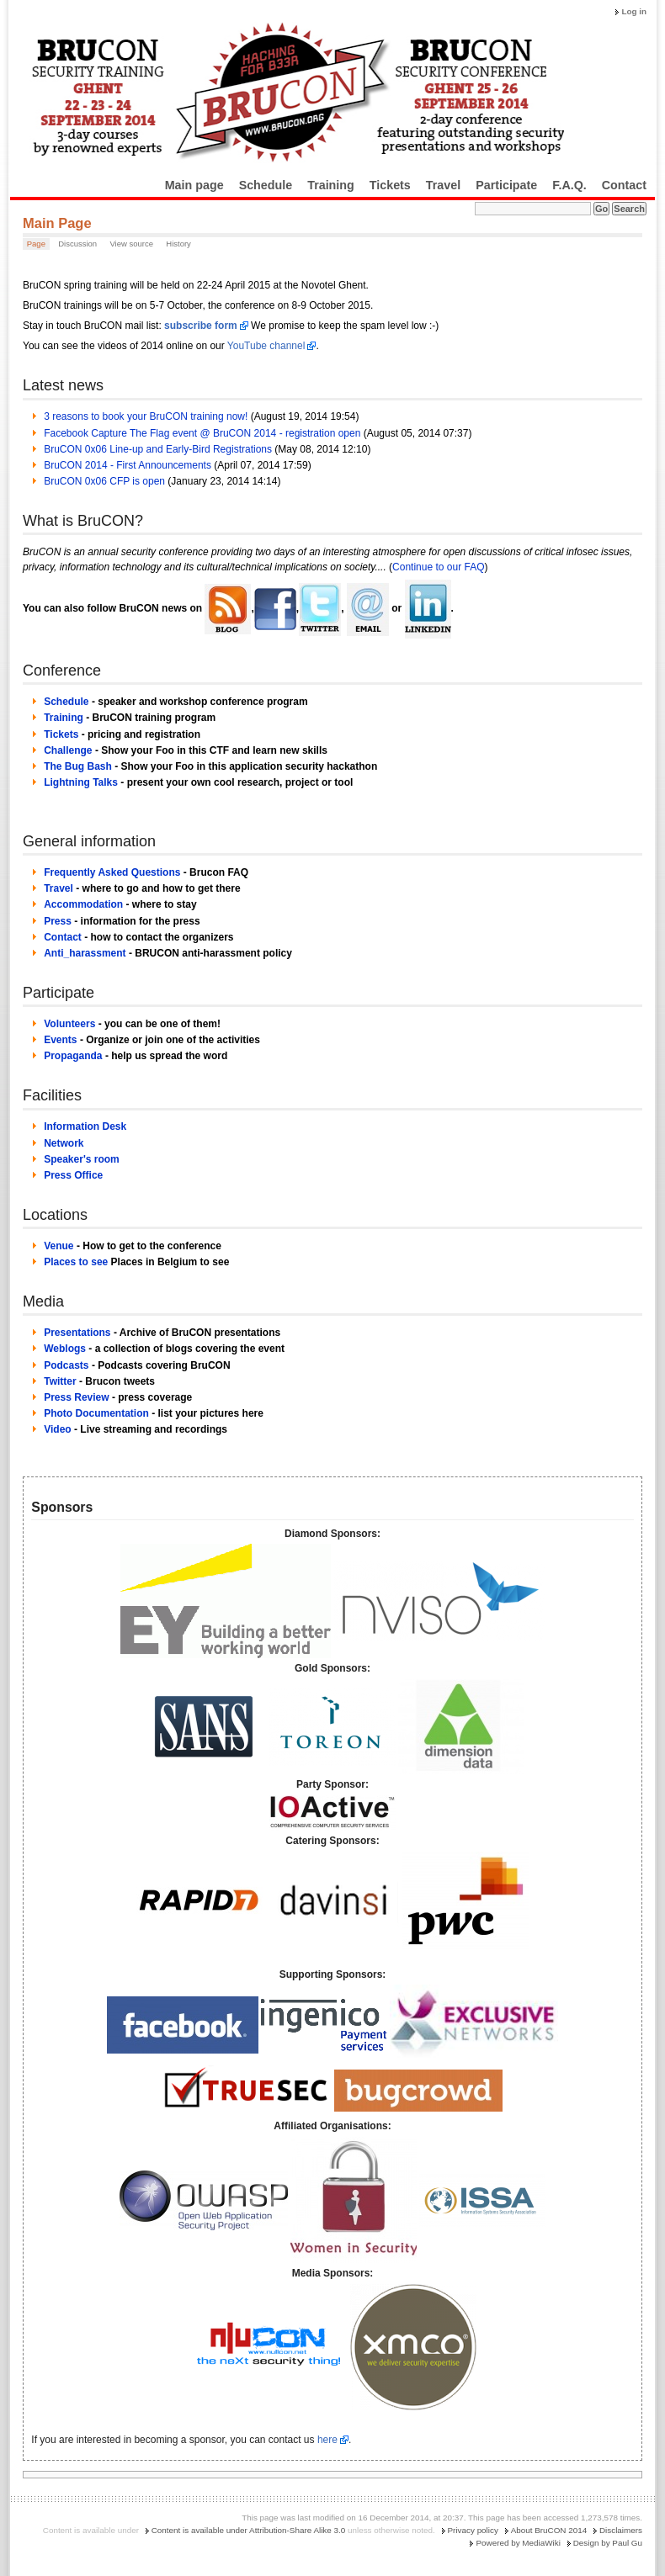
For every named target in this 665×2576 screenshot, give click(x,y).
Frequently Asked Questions (112, 872)
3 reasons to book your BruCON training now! (145, 416)
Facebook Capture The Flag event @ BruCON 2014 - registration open (202, 433)
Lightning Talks (81, 782)
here (327, 2440)
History (178, 243)
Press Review (76, 1397)
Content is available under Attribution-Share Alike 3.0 (249, 2530)
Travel (443, 185)
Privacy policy (473, 2530)
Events (60, 1040)
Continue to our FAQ (438, 567)
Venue (58, 1246)
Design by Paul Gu (607, 2542)
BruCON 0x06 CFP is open (104, 481)
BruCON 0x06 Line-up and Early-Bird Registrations (158, 449)
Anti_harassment (84, 953)
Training (330, 185)
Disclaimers (620, 2530)
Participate (506, 185)
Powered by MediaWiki (518, 2542)
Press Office (73, 1175)
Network (63, 1143)
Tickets (390, 185)
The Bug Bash (78, 766)
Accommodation (83, 904)
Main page (194, 185)
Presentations (77, 1332)
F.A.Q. (569, 185)
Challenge (68, 750)
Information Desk (85, 1126)
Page (36, 243)
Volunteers (69, 1024)
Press (58, 921)
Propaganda (73, 1056)
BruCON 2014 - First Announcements (127, 465)
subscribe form (200, 325)
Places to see (76, 1262)
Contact (624, 185)
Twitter (60, 1381)
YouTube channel (266, 346)
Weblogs (65, 1348)
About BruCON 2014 (549, 2530)
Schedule (266, 185)
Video (57, 1429)
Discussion (77, 243)
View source (131, 243)
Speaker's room (82, 1159)
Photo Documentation (96, 1413)
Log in (633, 11)
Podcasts (66, 1365)
